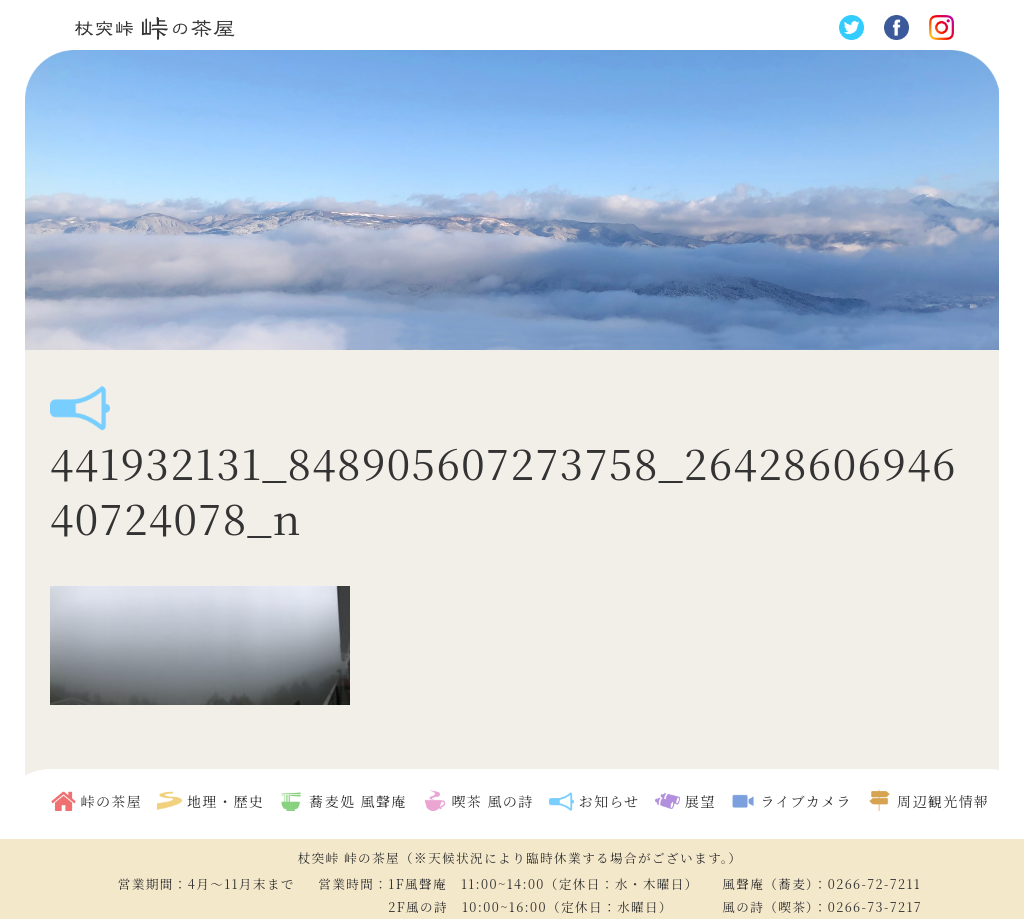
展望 (700, 801)
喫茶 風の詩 (493, 801)
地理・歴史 (225, 801)
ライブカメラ (806, 801)
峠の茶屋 (112, 801)
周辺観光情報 (943, 801)
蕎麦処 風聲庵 (357, 801)
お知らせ (609, 801)
